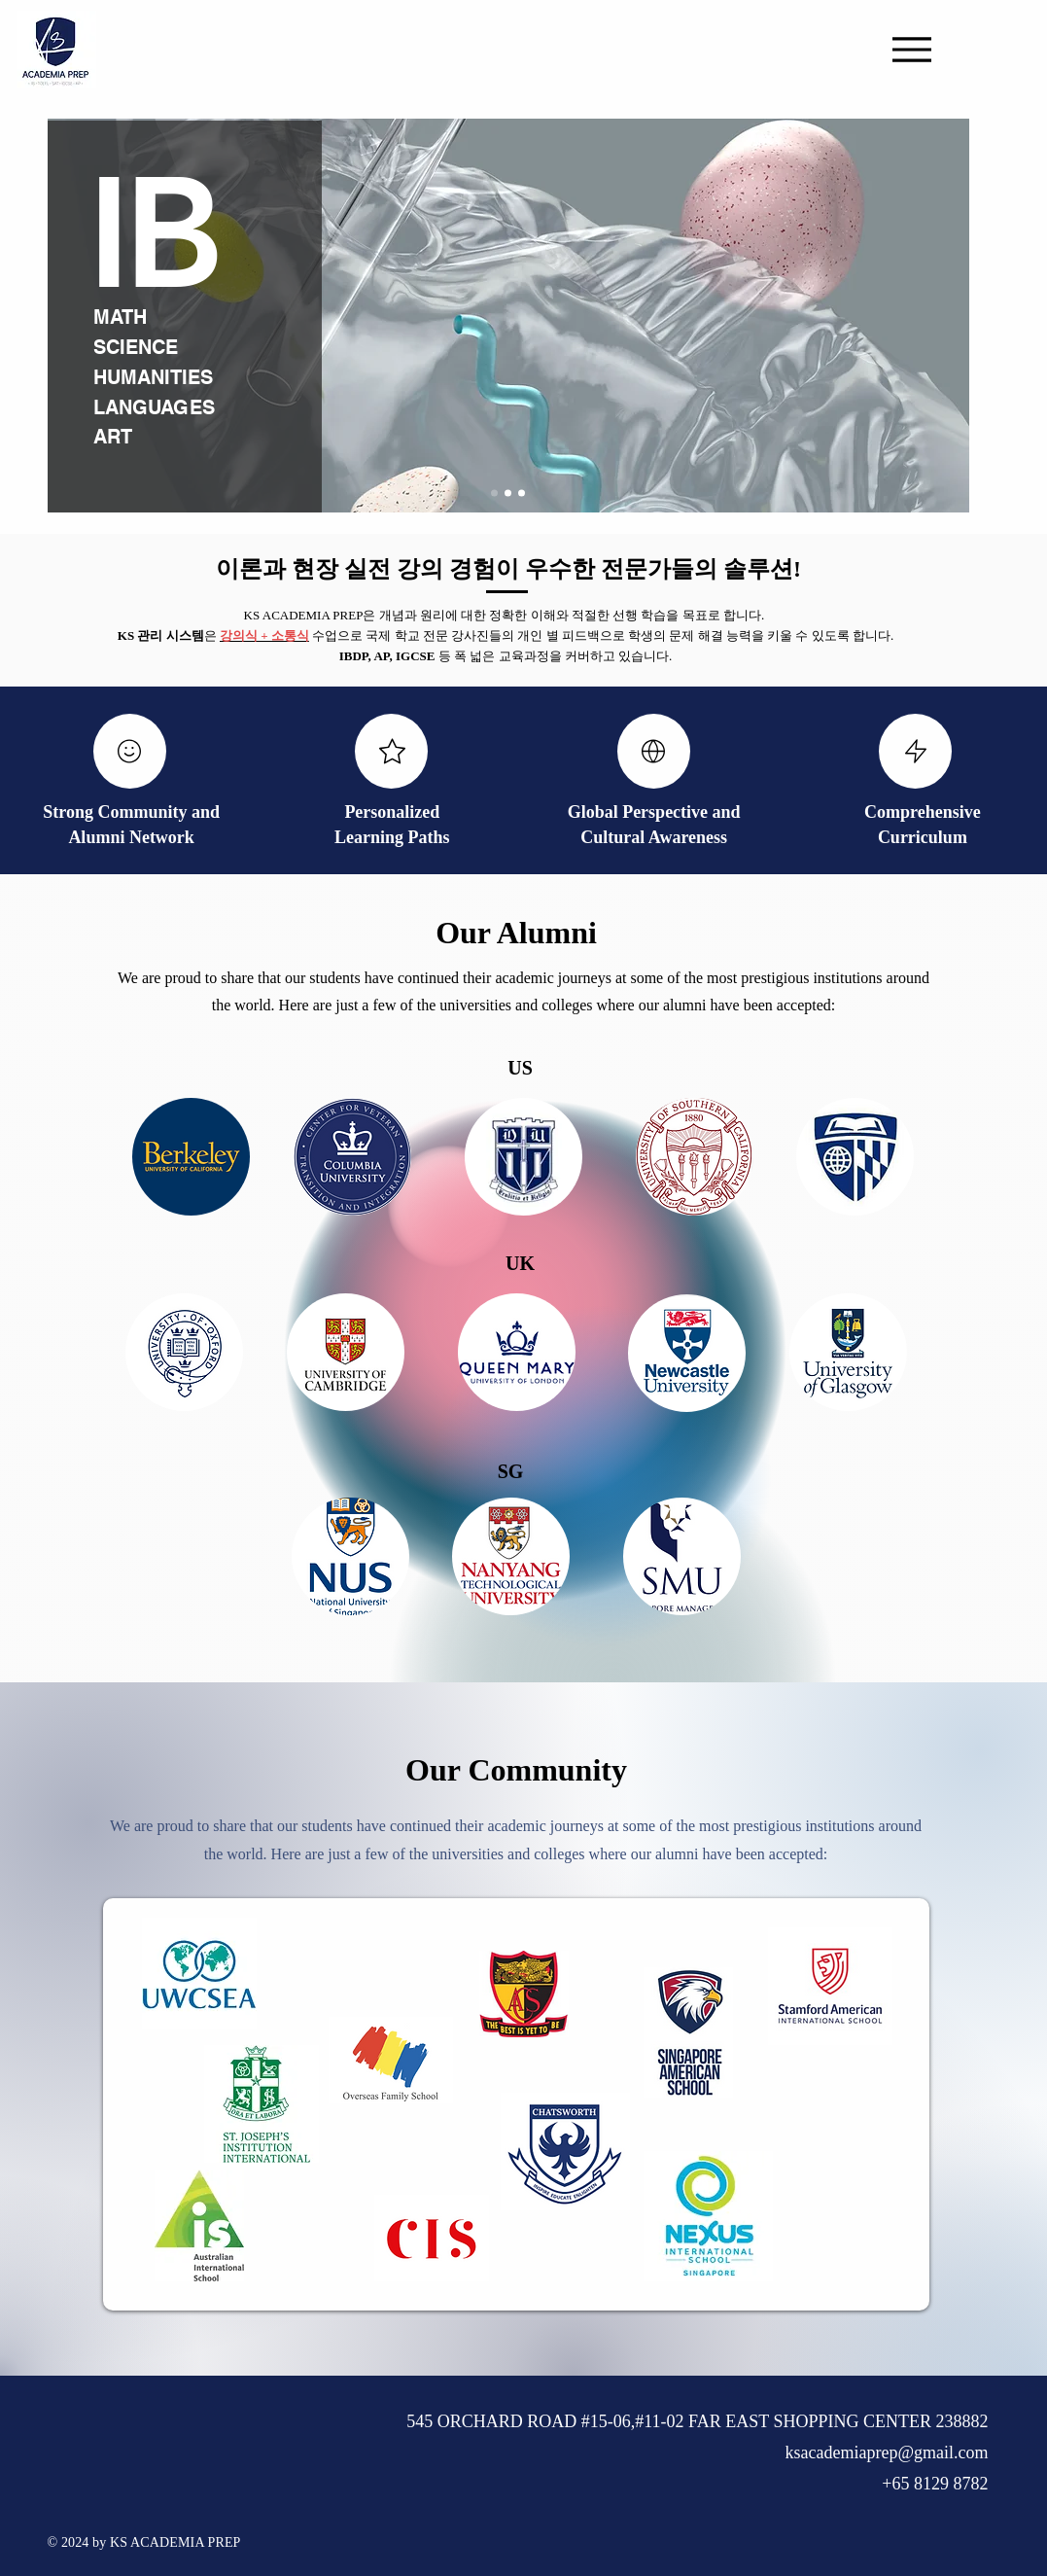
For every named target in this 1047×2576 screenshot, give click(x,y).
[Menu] (911, 49)
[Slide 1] (494, 493)
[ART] (185, 436)
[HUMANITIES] (161, 377)
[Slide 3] (521, 493)
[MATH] (125, 317)
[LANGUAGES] (161, 407)
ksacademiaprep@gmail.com (887, 2452)
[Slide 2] (508, 493)
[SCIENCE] (146, 347)
